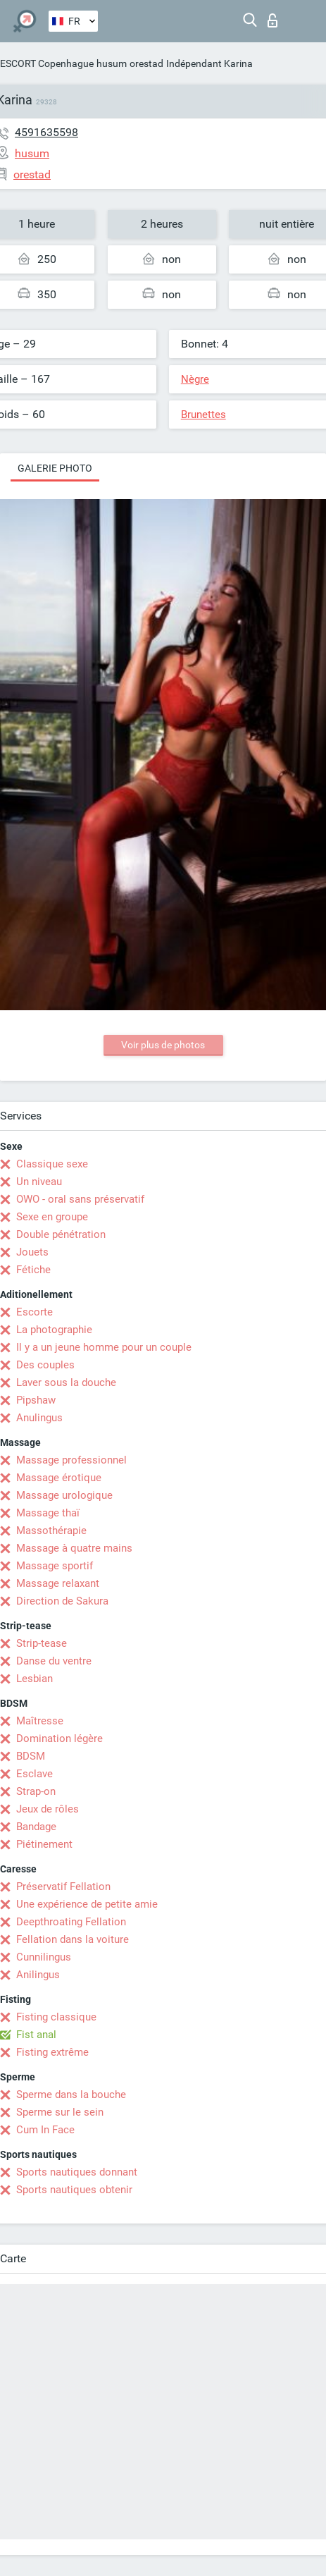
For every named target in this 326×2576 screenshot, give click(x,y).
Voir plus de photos (163, 1044)
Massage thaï (48, 1513)
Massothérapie (51, 1530)
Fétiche (33, 1269)
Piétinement (44, 1844)
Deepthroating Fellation (71, 1921)
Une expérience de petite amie (87, 1904)
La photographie (54, 1329)
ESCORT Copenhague (47, 63)
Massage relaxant (57, 1583)
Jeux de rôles (47, 1809)
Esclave (34, 1773)
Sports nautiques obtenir (74, 2189)
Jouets (32, 1252)
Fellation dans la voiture (72, 1939)
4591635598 (46, 132)
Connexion (272, 20)
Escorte (34, 1312)
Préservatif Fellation (63, 1886)
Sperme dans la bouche (71, 2094)
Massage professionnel (71, 1460)
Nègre (195, 379)
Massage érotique (58, 1477)
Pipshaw (36, 1400)
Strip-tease (41, 1643)
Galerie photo (55, 468)
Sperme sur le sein (60, 2112)
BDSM (30, 1756)
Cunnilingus (43, 1957)
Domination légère (59, 1738)
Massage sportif (54, 1565)
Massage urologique (64, 1495)
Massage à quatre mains (74, 1548)
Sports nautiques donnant (76, 2172)
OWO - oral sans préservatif (80, 1199)
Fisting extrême (52, 2052)
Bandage (36, 1826)
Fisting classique (56, 2017)
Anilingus (38, 1974)
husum (111, 63)
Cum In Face (45, 2129)
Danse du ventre (54, 1661)
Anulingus (39, 1417)
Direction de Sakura (62, 1601)
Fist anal (36, 2034)
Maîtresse (39, 1721)
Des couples (45, 1364)
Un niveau (39, 1181)
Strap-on (36, 1791)
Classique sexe (52, 1164)
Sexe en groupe (52, 1216)
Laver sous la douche (66, 1382)
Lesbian (34, 1678)
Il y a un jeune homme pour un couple (104, 1347)
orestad (146, 63)
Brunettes (203, 414)
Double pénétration (61, 1234)
